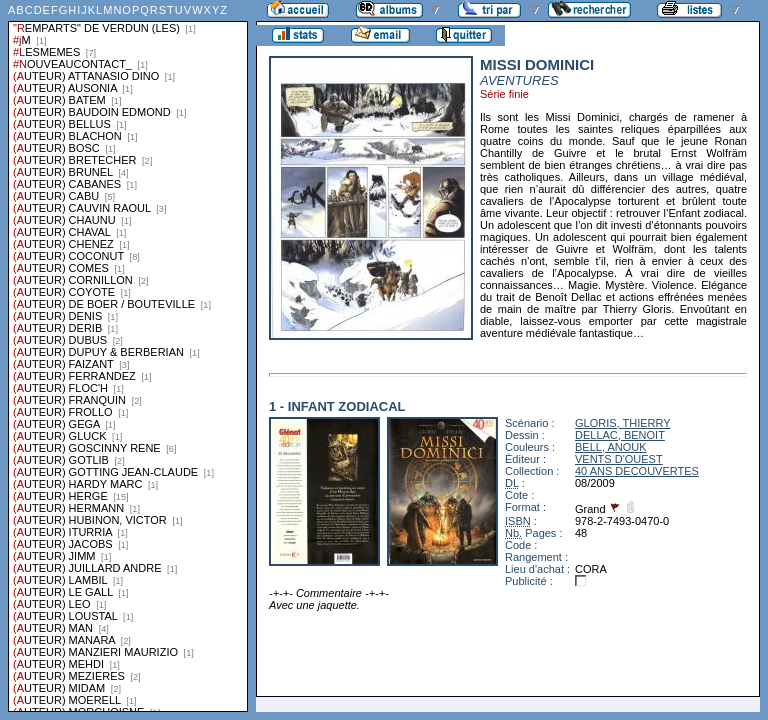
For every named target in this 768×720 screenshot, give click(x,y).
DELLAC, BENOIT (620, 435)
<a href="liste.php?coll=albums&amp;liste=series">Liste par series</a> (128, 356)
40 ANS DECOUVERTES (637, 471)
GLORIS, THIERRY (623, 423)
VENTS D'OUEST (619, 459)
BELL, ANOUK (611, 447)
